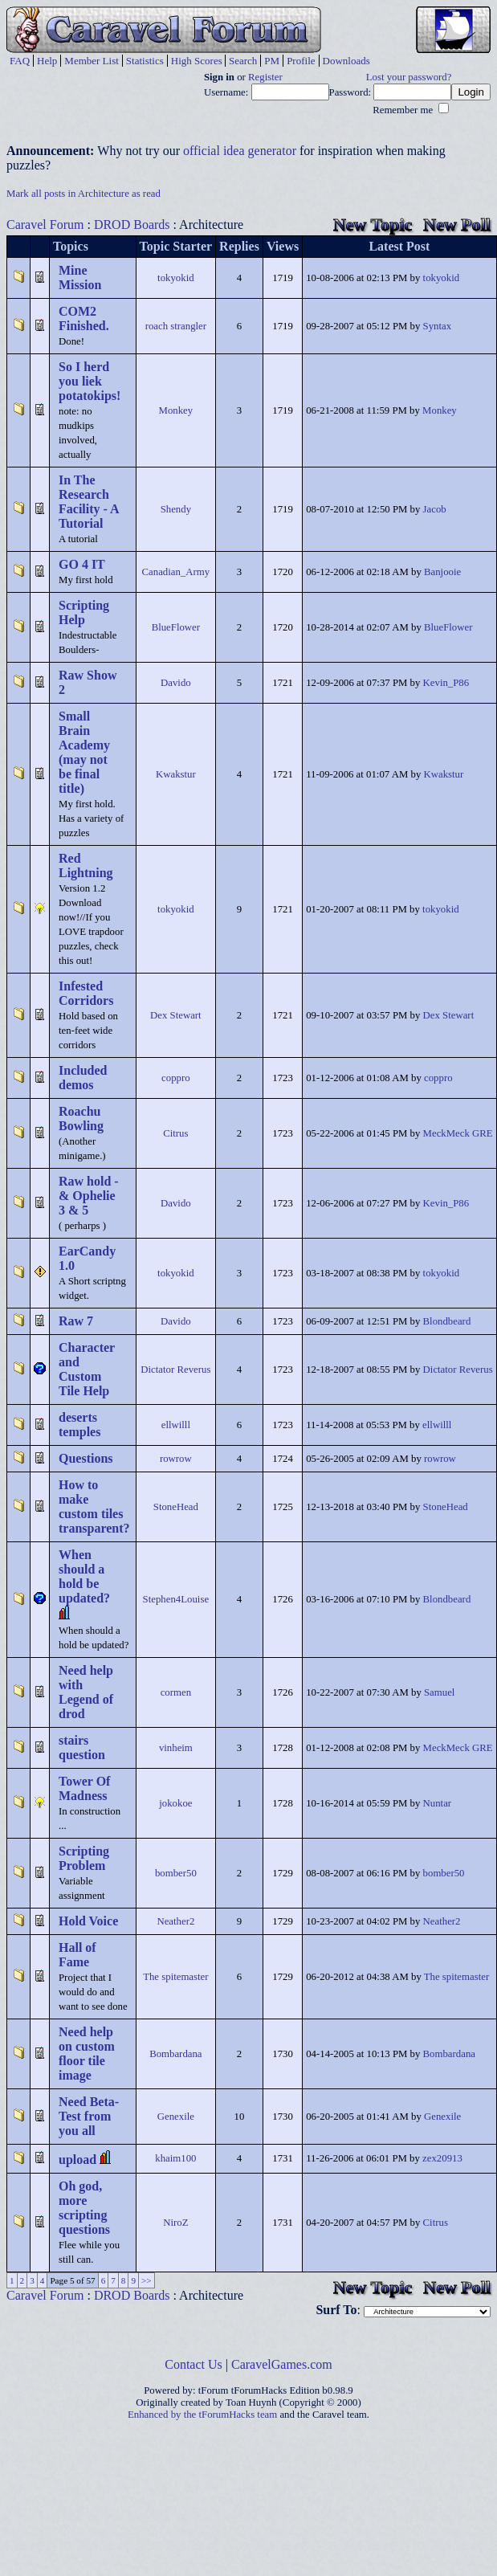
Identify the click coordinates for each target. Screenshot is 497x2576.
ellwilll (175, 1425)
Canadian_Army (176, 572)
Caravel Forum (45, 224)
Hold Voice (88, 1921)
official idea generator (239, 150)
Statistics (145, 61)
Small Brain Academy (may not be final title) (84, 752)
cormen (176, 1692)
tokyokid (175, 278)
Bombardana (175, 2054)
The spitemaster (175, 1976)
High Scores (196, 61)
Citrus (175, 1133)
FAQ (20, 61)
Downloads (346, 61)
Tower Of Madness (84, 1788)
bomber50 (176, 1873)
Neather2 (175, 1921)
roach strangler (175, 326)
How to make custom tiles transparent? (94, 1506)
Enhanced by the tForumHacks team (202, 2414)
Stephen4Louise (176, 1599)
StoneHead (175, 1507)
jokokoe (175, 1803)
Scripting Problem (84, 1858)
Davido (176, 682)
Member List (91, 61)
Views (283, 246)
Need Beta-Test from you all (89, 2116)
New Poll (457, 224)
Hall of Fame (77, 1955)
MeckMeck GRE (458, 1133)
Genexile (175, 2116)
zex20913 (442, 2158)
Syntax (437, 326)
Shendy (176, 509)
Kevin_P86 (446, 682)
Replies (239, 246)
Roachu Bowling (81, 1118)
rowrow (176, 1458)
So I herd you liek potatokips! (89, 381)
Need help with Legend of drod (86, 1692)
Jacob (434, 509)
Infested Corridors (86, 993)
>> (146, 2280)
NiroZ (175, 2222)
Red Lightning (86, 865)
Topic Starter (176, 246)
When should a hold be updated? (84, 1576)
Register (265, 77)
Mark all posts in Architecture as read (83, 193)
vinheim (176, 1747)
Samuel (439, 1692)
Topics (70, 246)
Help (47, 61)
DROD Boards (132, 224)
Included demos (83, 1077)
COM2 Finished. (84, 318)
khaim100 (175, 2158)
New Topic (372, 224)
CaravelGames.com (281, 2364)
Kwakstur (176, 774)
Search (243, 61)
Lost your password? (409, 77)
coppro (175, 1078)
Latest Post (399, 246)
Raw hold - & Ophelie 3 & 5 (89, 1195)
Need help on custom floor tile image (87, 2053)
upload (77, 2159)
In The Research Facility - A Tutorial (89, 501)
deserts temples (79, 1424)
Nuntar (437, 1803)
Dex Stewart (176, 1015)
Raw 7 (76, 1321)
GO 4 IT (82, 564)
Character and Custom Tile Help (87, 1369)
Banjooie (442, 572)
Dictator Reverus (175, 1369)
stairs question (82, 1747)
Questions (86, 1458)
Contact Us (193, 2364)
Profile (301, 61)
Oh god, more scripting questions (84, 2207)
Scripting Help (84, 612)
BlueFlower (176, 627)
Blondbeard (447, 1321)
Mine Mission (80, 277)
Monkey (176, 410)
